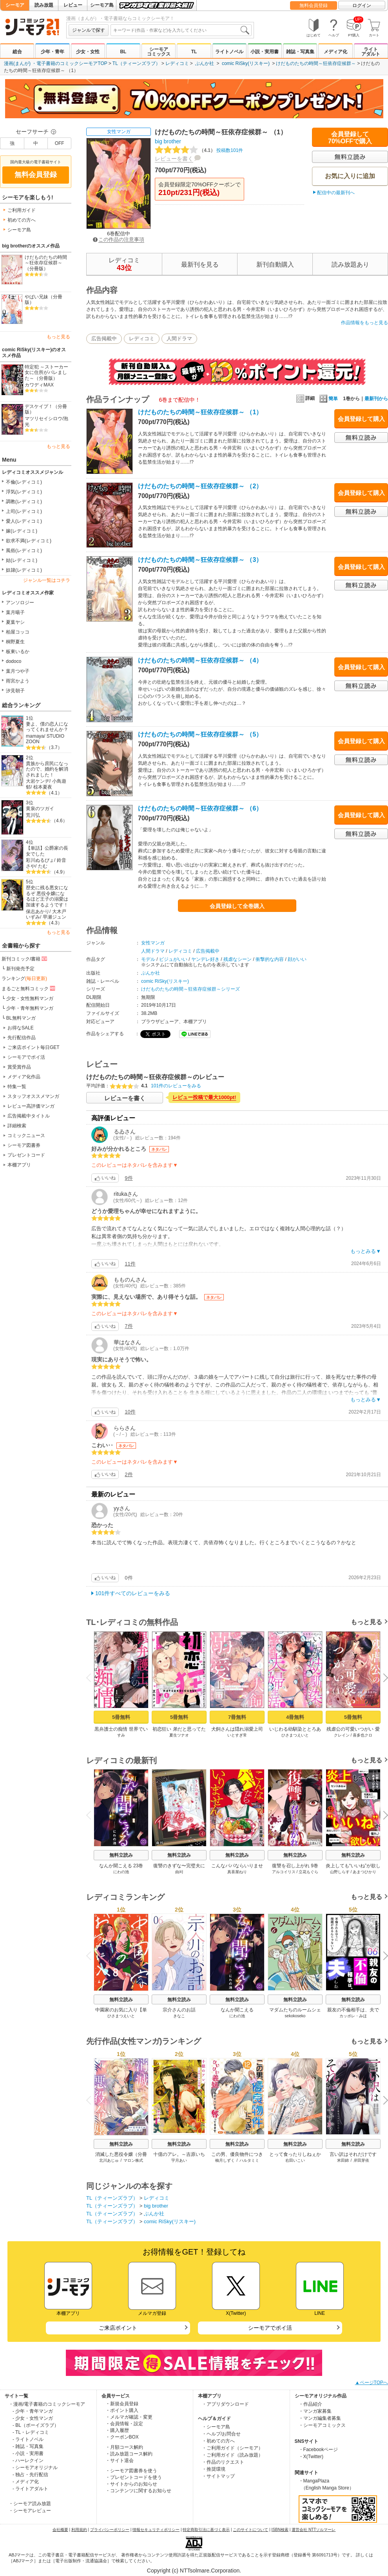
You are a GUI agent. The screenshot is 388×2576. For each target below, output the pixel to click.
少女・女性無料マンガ (29, 998)
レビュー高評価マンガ (30, 1106)
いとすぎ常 (237, 1735)
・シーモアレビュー (30, 2510)
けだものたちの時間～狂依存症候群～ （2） (200, 486)
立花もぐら (308, 1872)
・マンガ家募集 (315, 2411)
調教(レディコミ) (24, 501)
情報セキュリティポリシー (155, 2529)
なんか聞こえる (237, 2010)
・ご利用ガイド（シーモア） (232, 2448)
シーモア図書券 (23, 1145)
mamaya (35, 736)
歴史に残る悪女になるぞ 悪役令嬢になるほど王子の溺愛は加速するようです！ (47, 896)
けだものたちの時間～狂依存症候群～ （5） (200, 734)
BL (123, 51)
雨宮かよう (17, 681)
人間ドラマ (179, 338)
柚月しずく (225, 2160)
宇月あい (179, 2160)
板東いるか (17, 651)
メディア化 (335, 51)
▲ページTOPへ (371, 2382)
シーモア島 (102, 5)
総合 (17, 51)
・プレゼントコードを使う (133, 2477)
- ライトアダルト (30, 2488)
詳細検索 (16, 1125)
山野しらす (340, 1872)
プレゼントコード (26, 1155)
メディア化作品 (23, 1077)
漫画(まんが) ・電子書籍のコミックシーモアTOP (55, 63)
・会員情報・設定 (124, 2423)
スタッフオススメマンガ (33, 1096)
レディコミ (177, 63)
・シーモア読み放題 (30, 2503)
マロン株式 (133, 2160)
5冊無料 (121, 1717)
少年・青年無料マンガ (29, 1008)
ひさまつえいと (295, 1735)
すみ (121, 1735)
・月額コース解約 (124, 2447)
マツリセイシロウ (43, 418)
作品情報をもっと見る (364, 322)
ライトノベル (229, 51)
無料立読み (121, 1855)
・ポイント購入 (121, 2410)
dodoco (13, 661)
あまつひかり (364, 1872)
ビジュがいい (173, 959)
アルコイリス (284, 1872)
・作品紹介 (310, 2404)
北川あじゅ (109, 2160)
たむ (42, 866)
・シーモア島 (216, 2427)
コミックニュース (26, 1135)
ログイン (361, 5)
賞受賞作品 (19, 1067)
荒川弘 (33, 815)
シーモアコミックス (158, 52)
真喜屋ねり (237, 1872)
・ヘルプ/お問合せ (221, 2434)
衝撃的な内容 (270, 959)
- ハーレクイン (28, 2460)
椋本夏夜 (42, 787)
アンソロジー (20, 602)
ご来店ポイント (118, 2328)
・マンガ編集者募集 (320, 2418)
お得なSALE (20, 1028)
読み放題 (43, 5)
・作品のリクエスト (223, 2462)
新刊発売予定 (20, 968)
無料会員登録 (313, 5)
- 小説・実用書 (28, 2453)
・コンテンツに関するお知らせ (138, 2490)
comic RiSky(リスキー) (246, 63)
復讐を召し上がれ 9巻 (295, 1865)
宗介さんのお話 (179, 2010)
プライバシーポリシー (109, 2529)
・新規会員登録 (121, 2403)
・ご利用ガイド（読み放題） (232, 2455)
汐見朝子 (15, 690)
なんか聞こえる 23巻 (121, 1865)
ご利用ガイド (21, 210)
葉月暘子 (15, 612)
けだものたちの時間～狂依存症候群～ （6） (200, 808)
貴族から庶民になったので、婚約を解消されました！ (47, 769)
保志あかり (37, 911)
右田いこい (295, 2160)
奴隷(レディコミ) (24, 570)
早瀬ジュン (54, 917)
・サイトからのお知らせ (131, 2484)
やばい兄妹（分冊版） (43, 299)
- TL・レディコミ (31, 2432)
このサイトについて (250, 2529)
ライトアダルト (370, 52)
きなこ (179, 2016)
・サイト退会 (119, 2460)
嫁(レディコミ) (21, 531)
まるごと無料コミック (29, 988)
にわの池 (121, 1872)
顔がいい (297, 959)
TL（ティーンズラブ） (136, 63)
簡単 (328, 398)
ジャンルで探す (88, 30)
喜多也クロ (362, 1735)
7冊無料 (237, 1717)
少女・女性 (88, 51)
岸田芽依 (361, 2160)
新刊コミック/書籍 (25, 958)
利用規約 (79, 2529)
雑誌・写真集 (300, 51)
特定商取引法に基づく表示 (206, 2529)
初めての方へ (21, 220)
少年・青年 (52, 51)
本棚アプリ (19, 1165)
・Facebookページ (318, 2449)
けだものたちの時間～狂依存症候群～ (316, 63)
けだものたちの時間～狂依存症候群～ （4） (200, 660)
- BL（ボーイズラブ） (36, 2425)
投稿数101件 (199, 150)
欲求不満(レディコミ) (28, 540)
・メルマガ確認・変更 (128, 2417)
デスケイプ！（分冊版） (46, 409)
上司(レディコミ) (24, 511)
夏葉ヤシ (15, 622)
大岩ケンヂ (37, 781)
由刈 (179, 1872)
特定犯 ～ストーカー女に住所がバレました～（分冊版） (46, 372)
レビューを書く (174, 158)
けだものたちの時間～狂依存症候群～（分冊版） (46, 263)
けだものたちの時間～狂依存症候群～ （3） (200, 559)
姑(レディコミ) (21, 560)
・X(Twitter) (311, 2456)
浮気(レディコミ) (24, 492)
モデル (148, 959)
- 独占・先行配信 (30, 2474)
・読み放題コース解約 (128, 2454)
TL (194, 51)
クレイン (342, 1735)
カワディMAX (39, 385)
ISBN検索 (280, 2529)
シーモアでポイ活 (26, 1057)
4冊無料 (295, 1717)
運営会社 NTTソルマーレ (313, 2529)
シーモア (14, 5)
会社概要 (60, 2529)
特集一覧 (16, 1086)
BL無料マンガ (21, 1018)
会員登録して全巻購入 (237, 906)
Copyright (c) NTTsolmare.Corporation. (194, 2570)
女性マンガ (119, 131)
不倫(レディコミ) (24, 482)
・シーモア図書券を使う (131, 2470)
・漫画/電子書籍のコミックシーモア (47, 2404)
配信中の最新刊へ (336, 192)
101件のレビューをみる (176, 1086)
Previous (91, 1677)
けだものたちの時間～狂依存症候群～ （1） (200, 412)
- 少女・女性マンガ (33, 2418)
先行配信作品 (21, 1037)
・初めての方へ (218, 2441)
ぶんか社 (204, 63)
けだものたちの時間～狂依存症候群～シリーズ (190, 989)
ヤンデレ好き (205, 959)
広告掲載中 (104, 338)
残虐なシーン (237, 959)
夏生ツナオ (179, 1735)
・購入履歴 (117, 2430)
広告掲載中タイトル (28, 1116)
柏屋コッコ (17, 632)
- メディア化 (26, 2481)
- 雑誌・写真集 (28, 2446)
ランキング (24, 978)
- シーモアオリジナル (35, 2467)
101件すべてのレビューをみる (132, 1593)
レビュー (72, 5)
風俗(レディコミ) (24, 550)
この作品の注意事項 (118, 239)
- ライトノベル (28, 2439)
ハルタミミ (249, 2160)
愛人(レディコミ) (24, 521)
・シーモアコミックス (322, 2425)
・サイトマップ (218, 2476)
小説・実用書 (264, 51)
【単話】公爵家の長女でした (47, 851)
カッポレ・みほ (353, 2016)
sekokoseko (295, 2016)
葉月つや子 (17, 671)
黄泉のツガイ (40, 808)
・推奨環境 (213, 2469)
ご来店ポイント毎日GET (33, 1047)
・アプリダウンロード (225, 2404)
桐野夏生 (15, 641)
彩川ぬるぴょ (40, 860)
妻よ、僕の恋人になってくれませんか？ (47, 727)
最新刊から (376, 398)
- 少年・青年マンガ (33, 2411)
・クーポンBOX (122, 2437)
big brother (168, 141)
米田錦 (343, 2160)
